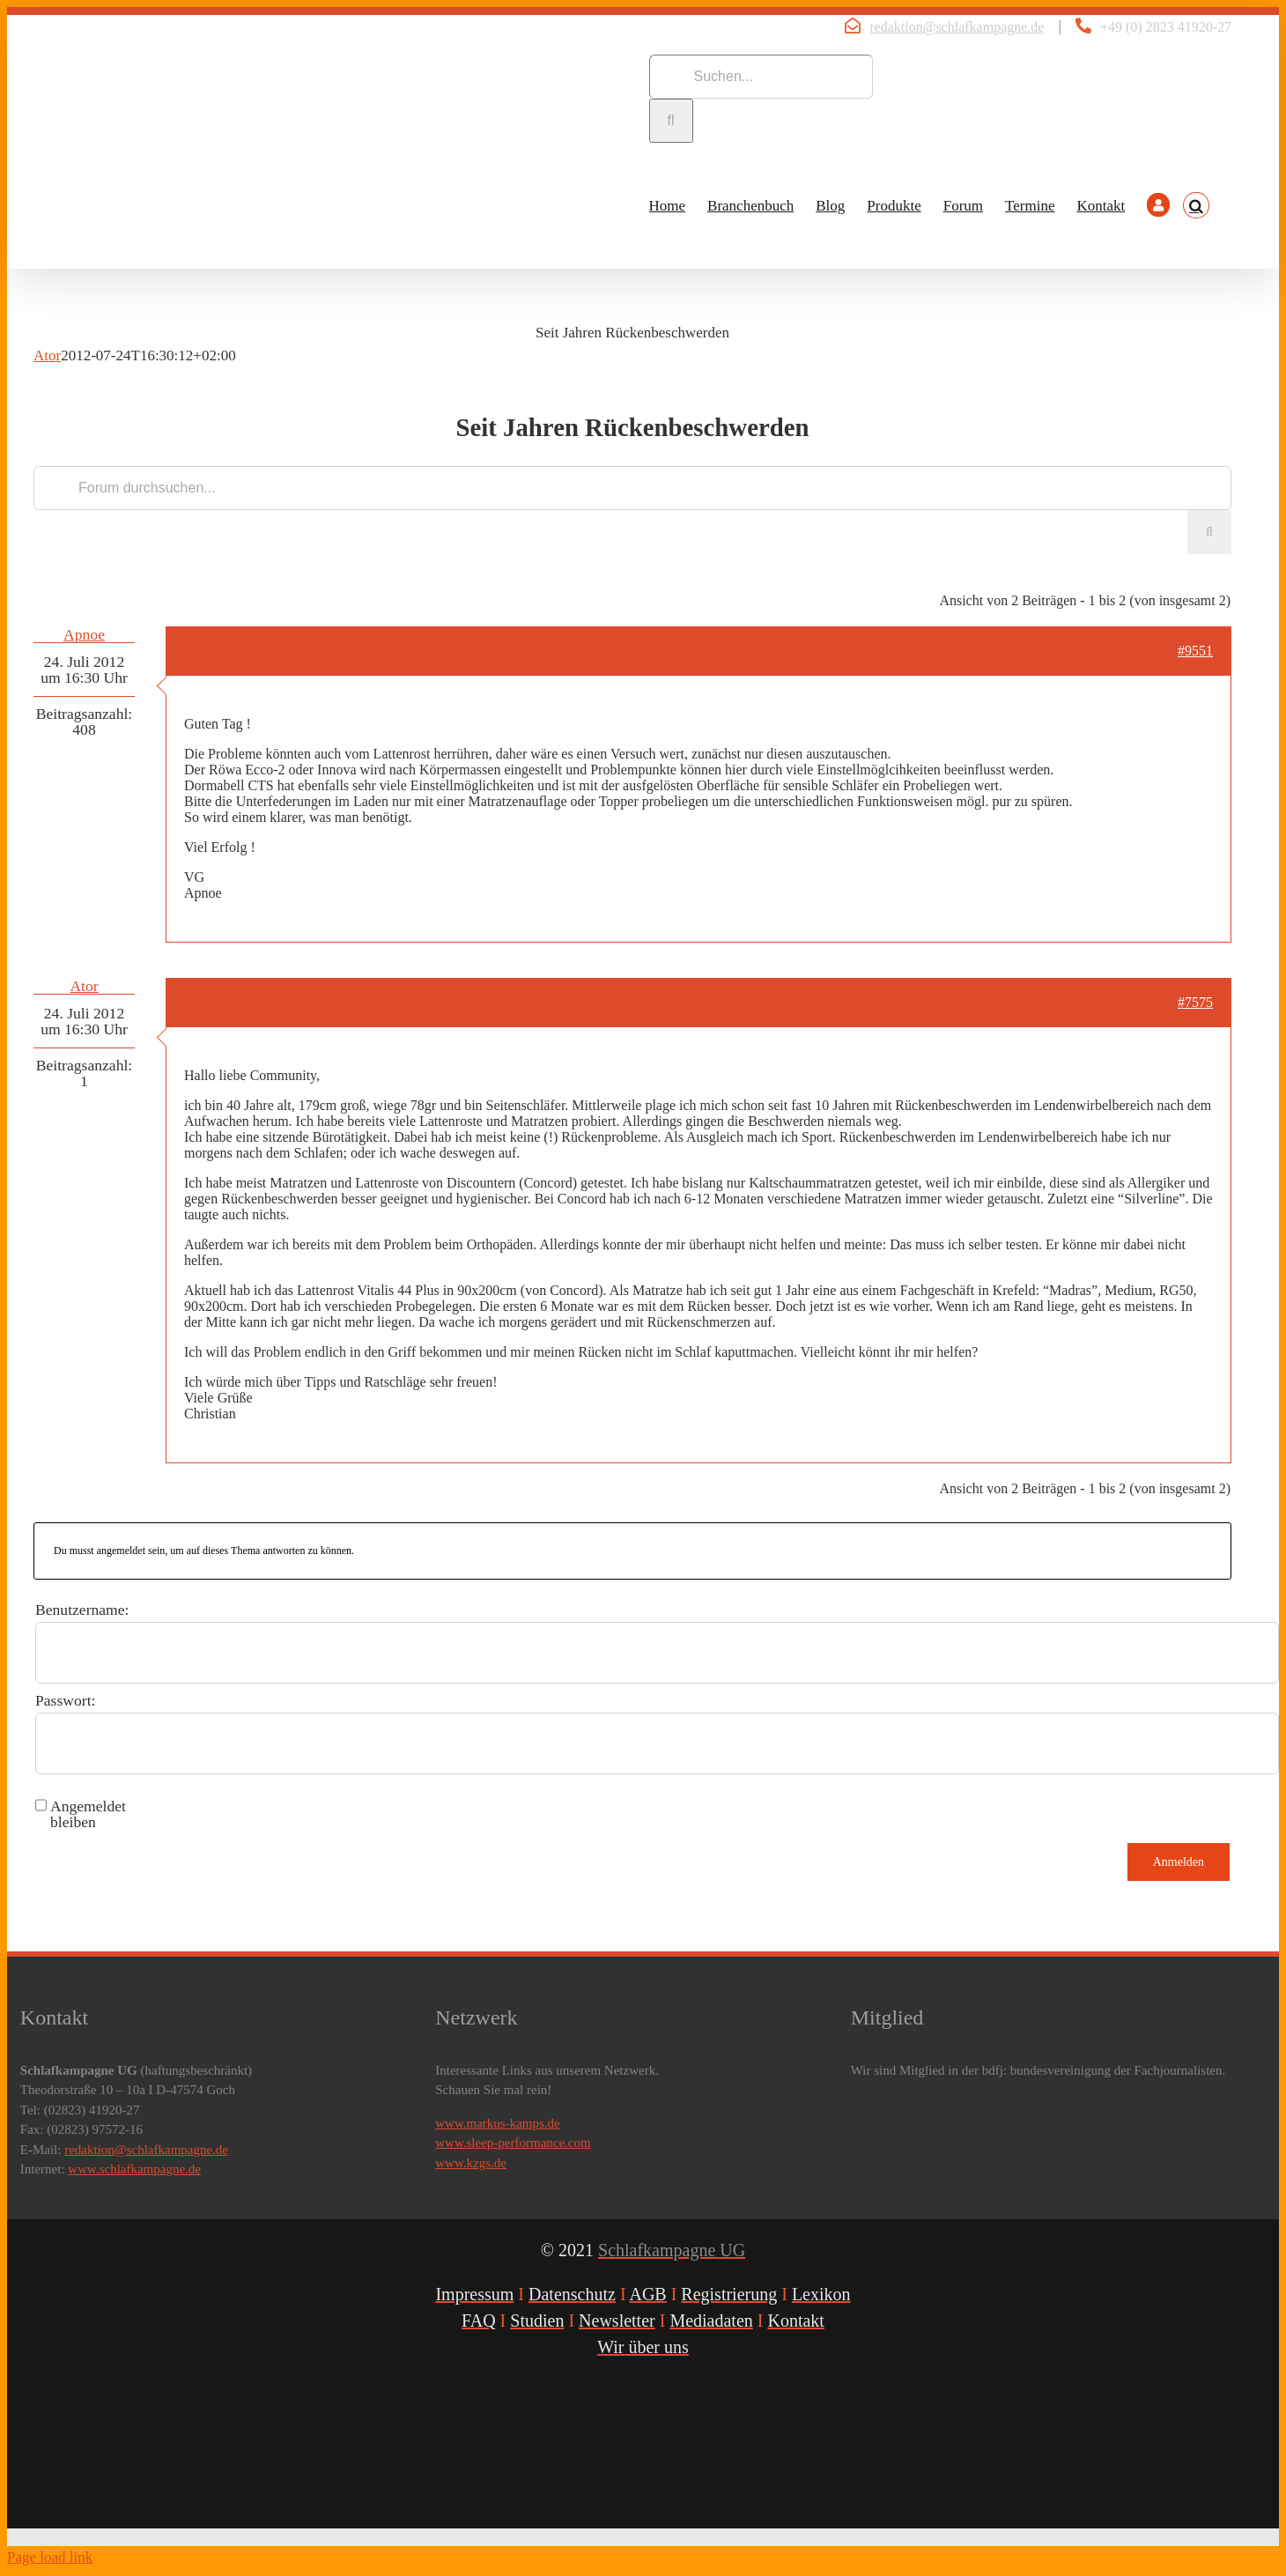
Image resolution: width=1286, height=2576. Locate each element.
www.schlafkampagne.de (134, 2169)
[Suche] (671, 121)
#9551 (1195, 650)
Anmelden (1178, 1862)
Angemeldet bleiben (88, 1814)
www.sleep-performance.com (512, 2143)
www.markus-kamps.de (497, 2123)
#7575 (1195, 1002)
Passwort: (65, 1700)
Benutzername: (82, 1609)
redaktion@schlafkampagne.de (956, 26)
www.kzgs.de (470, 2163)
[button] (1196, 205)
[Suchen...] (761, 77)
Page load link (49, 2557)
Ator (47, 355)
